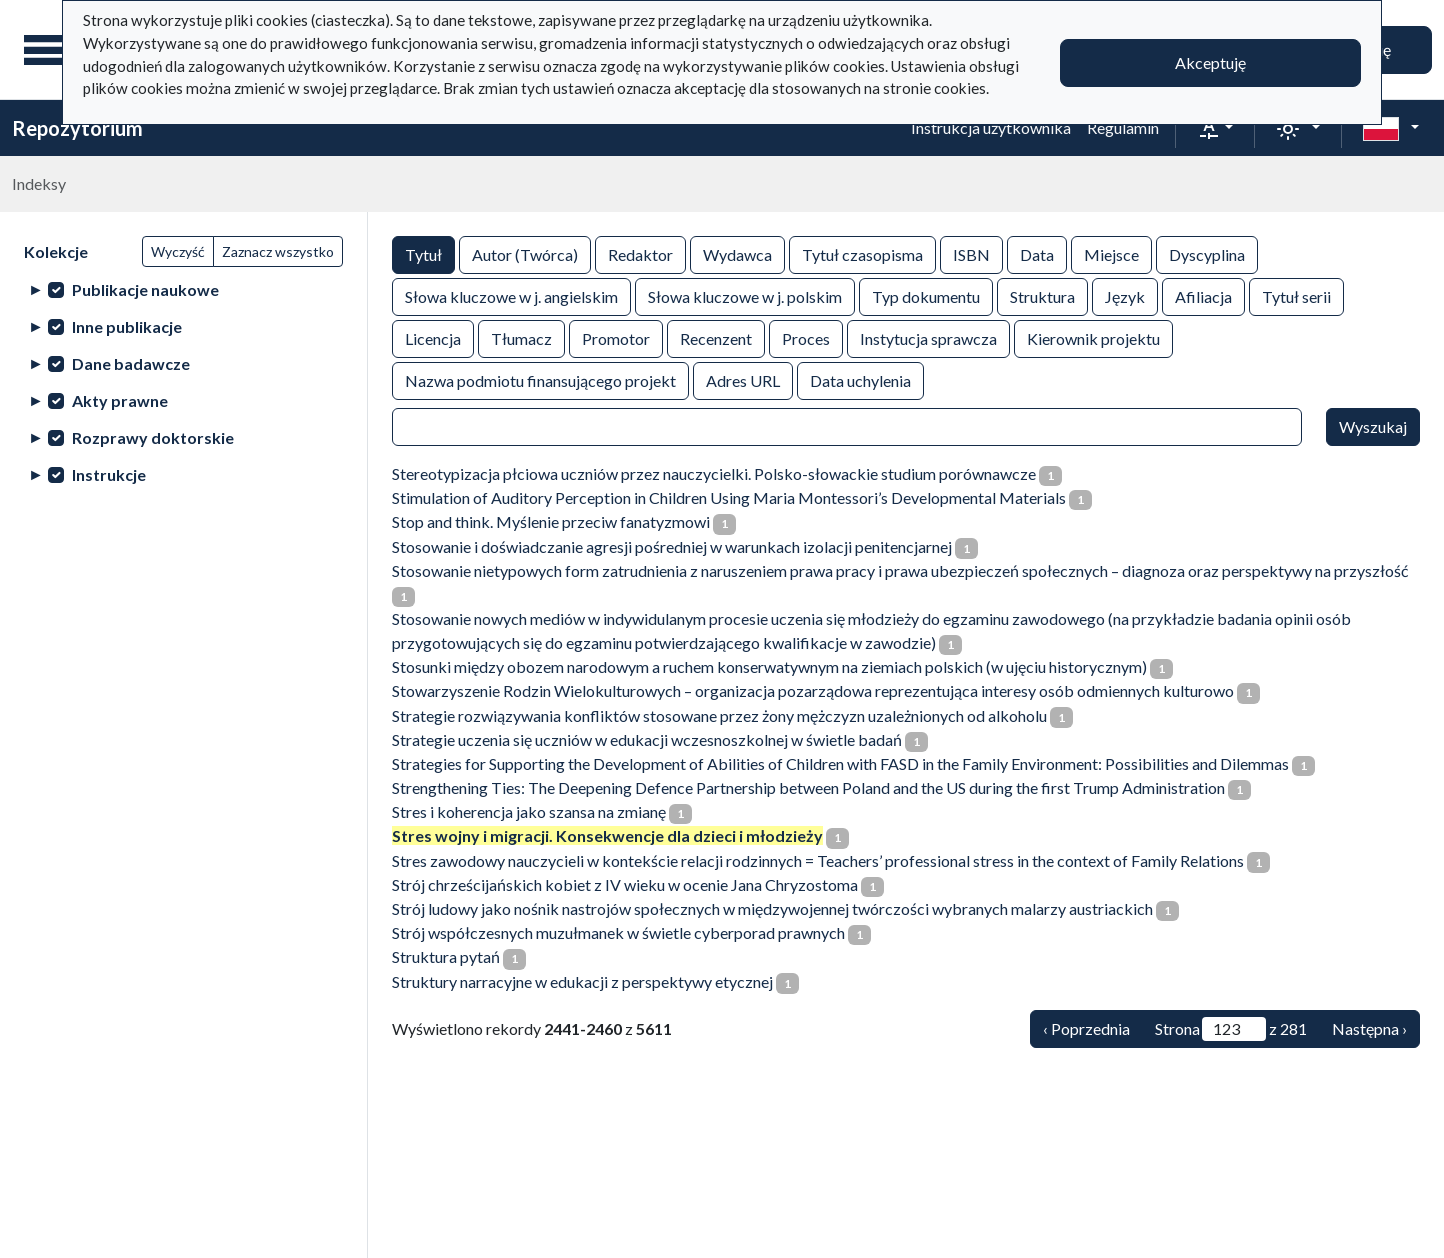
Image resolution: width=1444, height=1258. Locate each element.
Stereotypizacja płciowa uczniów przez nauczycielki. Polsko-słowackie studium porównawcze (714, 473)
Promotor (616, 337)
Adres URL (743, 379)
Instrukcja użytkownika (991, 127)
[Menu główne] (49, 50)
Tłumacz (521, 337)
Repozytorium (77, 128)
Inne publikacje (127, 326)
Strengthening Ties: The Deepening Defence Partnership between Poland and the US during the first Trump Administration (808, 787)
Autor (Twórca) (525, 253)
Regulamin (1123, 127)
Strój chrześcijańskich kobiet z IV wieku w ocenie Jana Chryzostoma (625, 884)
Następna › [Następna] (1369, 1028)
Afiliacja (1203, 295)
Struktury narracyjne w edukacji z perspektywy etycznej (582, 981)
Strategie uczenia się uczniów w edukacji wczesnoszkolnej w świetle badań (647, 739)
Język (1125, 295)
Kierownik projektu (1093, 337)
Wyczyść (178, 251)
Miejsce (1111, 253)
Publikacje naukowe (145, 289)
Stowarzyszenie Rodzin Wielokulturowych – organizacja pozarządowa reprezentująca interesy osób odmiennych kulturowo (813, 690)
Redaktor (640, 253)
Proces (806, 337)
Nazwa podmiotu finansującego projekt (540, 379)
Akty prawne (120, 400)
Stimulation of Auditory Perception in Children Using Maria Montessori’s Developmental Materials (729, 497)
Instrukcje (109, 474)
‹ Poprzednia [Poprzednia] (1086, 1028)
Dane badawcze (131, 363)
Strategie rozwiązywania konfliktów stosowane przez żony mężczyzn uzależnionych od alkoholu (719, 715)
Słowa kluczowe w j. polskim (745, 295)
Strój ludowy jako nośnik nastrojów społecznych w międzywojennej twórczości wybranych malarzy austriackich (772, 908)
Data (1037, 253)
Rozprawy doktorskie (153, 437)
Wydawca (737, 253)
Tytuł (423, 253)
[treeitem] (183, 289)
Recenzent (716, 337)
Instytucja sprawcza (928, 337)
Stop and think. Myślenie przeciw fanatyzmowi (551, 521)
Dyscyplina (1207, 253)
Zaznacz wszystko (278, 251)
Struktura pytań (446, 956)
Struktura (1042, 295)
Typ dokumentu (926, 295)
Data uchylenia (860, 379)
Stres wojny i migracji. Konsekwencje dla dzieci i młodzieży (607, 835)
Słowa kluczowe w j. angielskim (511, 295)
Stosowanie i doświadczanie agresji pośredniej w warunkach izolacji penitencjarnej (672, 546)
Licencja (433, 337)
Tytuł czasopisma (862, 253)
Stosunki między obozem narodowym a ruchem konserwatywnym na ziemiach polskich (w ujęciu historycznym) (769, 666)
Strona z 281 (1231, 1029)
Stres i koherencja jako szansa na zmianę (529, 811)
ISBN (971, 253)
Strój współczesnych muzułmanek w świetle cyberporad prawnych (618, 932)
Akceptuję (1210, 62)
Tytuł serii (1296, 295)
